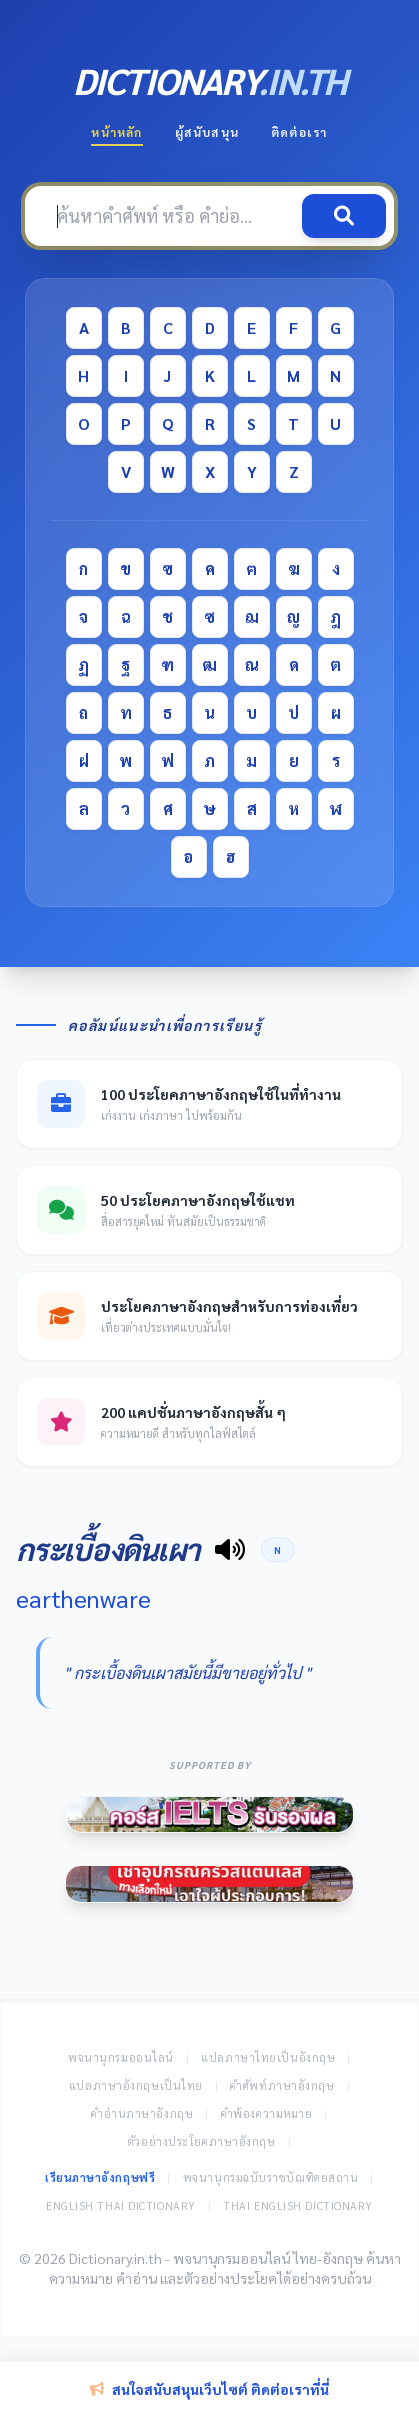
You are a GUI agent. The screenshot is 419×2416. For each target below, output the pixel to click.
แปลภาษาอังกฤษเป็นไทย (136, 2085)
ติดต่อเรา (299, 132)
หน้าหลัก (116, 132)
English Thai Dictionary (121, 2205)
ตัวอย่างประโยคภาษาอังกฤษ (202, 2141)
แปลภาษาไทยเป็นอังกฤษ (268, 2057)
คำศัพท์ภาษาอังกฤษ (282, 2085)
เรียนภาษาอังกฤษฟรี (100, 2177)
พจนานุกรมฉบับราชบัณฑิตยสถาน (271, 2177)
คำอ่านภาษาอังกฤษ (142, 2113)
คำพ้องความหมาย (267, 2113)
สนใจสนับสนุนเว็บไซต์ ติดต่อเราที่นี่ (209, 2389)
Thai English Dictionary (298, 2205)
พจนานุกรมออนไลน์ (121, 2057)
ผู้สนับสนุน (207, 132)
